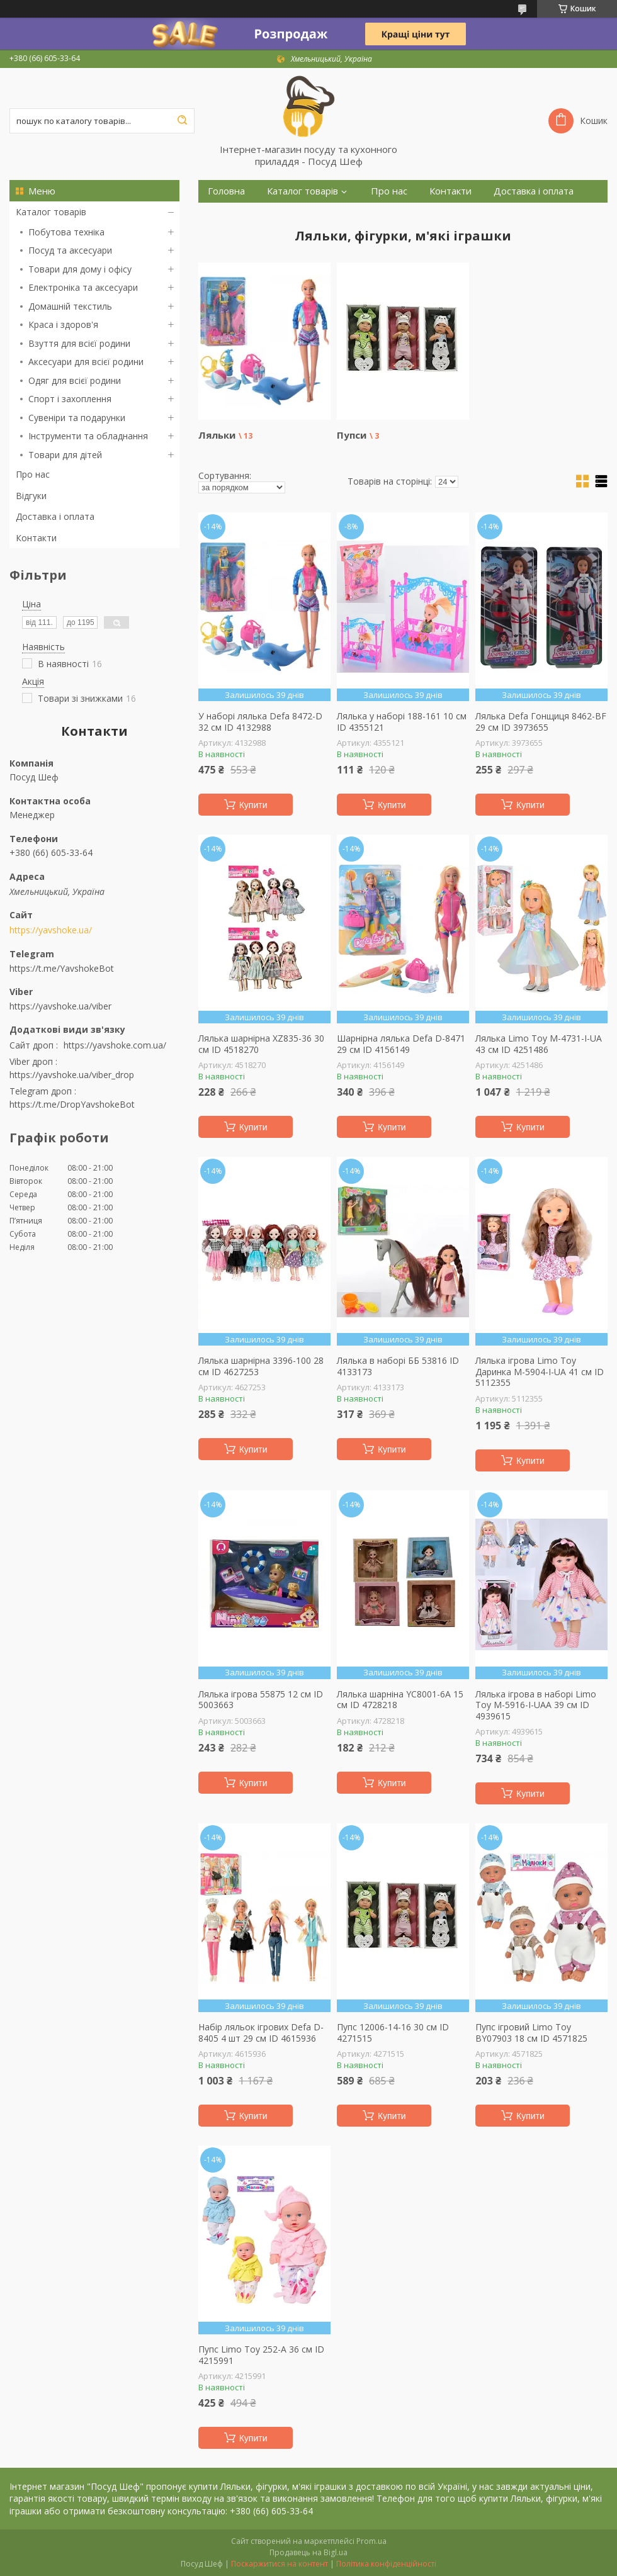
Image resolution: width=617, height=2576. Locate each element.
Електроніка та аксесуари (83, 287)
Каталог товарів (51, 212)
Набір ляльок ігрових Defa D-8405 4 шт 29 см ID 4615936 (261, 2033)
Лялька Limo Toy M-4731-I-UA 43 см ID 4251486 (538, 1044)
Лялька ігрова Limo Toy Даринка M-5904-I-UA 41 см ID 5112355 (539, 1371)
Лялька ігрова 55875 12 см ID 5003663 (260, 1700)
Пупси (351, 435)
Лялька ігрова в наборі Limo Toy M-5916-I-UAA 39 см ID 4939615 (535, 1705)
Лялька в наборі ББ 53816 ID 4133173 (398, 1366)
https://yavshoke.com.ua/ (115, 1045)
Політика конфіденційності (386, 2563)
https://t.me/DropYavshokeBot (72, 1104)
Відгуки (31, 496)
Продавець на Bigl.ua (308, 2552)
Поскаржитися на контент (279, 2563)
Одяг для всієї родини (74, 380)
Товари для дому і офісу (80, 269)
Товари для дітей (65, 455)
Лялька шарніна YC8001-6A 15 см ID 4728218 (400, 1700)
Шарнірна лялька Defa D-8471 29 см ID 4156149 (401, 1044)
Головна (226, 191)
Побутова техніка (66, 232)
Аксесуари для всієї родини (86, 362)
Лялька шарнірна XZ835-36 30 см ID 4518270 (261, 1044)
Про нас (33, 474)
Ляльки (216, 435)
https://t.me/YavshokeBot (61, 968)
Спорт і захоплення (69, 399)
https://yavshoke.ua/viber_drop (71, 1075)
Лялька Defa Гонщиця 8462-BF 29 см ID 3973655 (540, 722)
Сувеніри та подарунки (76, 418)
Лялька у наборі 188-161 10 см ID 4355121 (402, 722)
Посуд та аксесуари (70, 250)
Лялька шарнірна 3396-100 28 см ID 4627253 (261, 1366)
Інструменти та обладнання (88, 436)
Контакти (36, 538)
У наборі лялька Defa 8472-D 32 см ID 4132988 (260, 722)
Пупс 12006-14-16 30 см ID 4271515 (393, 2033)
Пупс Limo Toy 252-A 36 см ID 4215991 (261, 2355)
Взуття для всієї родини (79, 343)
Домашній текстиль (70, 306)
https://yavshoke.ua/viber (60, 1006)
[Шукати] (182, 120)
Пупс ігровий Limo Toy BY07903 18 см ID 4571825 (531, 2033)
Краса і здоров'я (63, 324)
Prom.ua (371, 2541)
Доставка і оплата (55, 516)
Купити (253, 805)
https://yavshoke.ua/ (50, 930)
